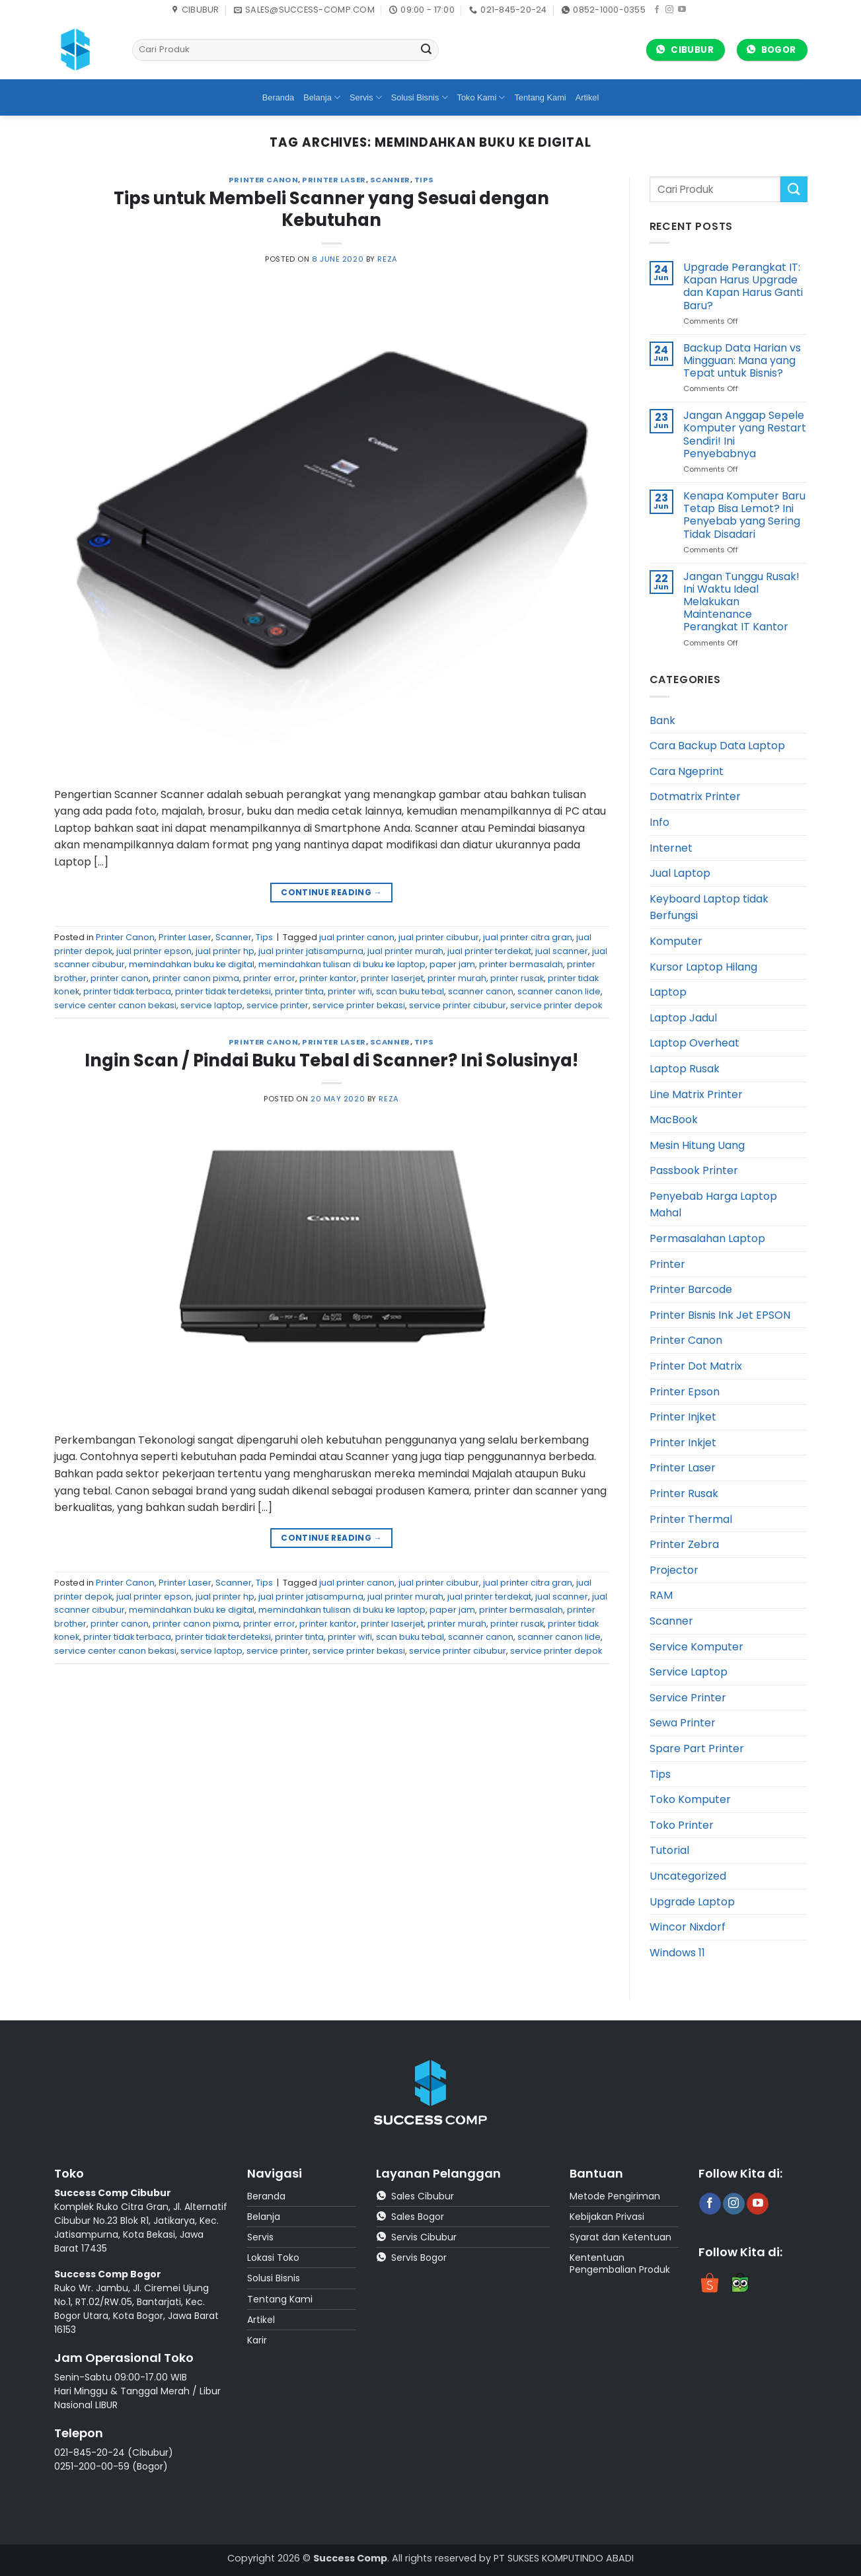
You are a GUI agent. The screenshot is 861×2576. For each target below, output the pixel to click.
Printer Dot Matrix (696, 1366)
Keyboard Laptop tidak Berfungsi (709, 907)
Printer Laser (333, 179)
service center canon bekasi (115, 1005)
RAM (661, 1595)
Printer (667, 1264)
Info (659, 822)
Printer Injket (683, 1416)
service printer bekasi (359, 1005)
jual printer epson (154, 951)
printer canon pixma (196, 978)
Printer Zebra (684, 1544)
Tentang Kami (540, 97)
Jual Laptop (680, 873)
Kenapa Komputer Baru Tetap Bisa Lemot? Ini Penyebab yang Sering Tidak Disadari (744, 515)
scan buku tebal (410, 991)
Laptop (668, 992)
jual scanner (561, 951)
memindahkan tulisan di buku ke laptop (342, 964)
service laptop (211, 1005)
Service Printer (688, 1697)
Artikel (587, 97)
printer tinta (299, 991)
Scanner (390, 179)
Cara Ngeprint (687, 771)
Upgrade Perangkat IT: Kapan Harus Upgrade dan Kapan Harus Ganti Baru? (743, 286)
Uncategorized (688, 1876)
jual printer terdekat (489, 951)
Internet (671, 848)
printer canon (120, 978)
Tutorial (669, 1850)
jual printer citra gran (527, 937)
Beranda (278, 97)
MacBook (674, 1119)
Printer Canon (263, 179)
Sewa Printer (683, 1722)
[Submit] (427, 50)
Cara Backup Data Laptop (717, 745)
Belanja (321, 97)
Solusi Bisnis (419, 97)
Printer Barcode (691, 1289)
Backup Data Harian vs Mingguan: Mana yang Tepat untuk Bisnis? (742, 361)
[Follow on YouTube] (682, 10)
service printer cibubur (457, 1005)
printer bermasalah (521, 964)
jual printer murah (405, 951)
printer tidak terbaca (127, 991)
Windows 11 (677, 1952)
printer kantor (328, 978)
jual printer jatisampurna (310, 951)
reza (387, 259)
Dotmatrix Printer (695, 796)
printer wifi (350, 991)
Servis (366, 97)
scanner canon (480, 991)
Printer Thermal (691, 1519)
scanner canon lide (559, 991)
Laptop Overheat (694, 1042)
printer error (269, 978)
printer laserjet (392, 978)
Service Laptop (689, 1671)
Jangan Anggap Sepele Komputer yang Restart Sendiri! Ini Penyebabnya (744, 434)
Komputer (676, 941)
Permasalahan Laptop (707, 1238)
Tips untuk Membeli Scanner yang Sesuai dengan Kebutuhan (331, 209)
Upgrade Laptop (692, 1901)
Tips (424, 179)
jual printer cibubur (438, 937)
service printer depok (556, 1005)
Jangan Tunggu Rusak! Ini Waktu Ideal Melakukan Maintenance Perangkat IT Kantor (741, 602)
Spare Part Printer (697, 1748)
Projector (674, 1570)
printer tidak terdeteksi (223, 991)
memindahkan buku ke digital (191, 964)
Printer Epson (685, 1391)
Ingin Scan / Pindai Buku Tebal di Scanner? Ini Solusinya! (331, 1060)
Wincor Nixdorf (688, 1926)
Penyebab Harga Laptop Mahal (713, 1205)
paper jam (452, 964)
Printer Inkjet (683, 1442)
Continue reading (331, 892)
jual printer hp (225, 951)
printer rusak (517, 978)
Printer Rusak (684, 1493)
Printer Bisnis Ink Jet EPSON (720, 1315)
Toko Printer (682, 1825)
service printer (277, 1005)
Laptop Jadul (683, 1017)
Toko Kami (481, 97)
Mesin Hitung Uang (697, 1145)
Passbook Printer (694, 1170)
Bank (662, 720)
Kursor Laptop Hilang (703, 967)
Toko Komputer (690, 1799)
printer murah (457, 978)
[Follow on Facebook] (657, 10)
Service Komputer (696, 1646)
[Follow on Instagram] (669, 10)
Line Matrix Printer (696, 1094)
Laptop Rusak (685, 1068)
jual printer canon (356, 937)
